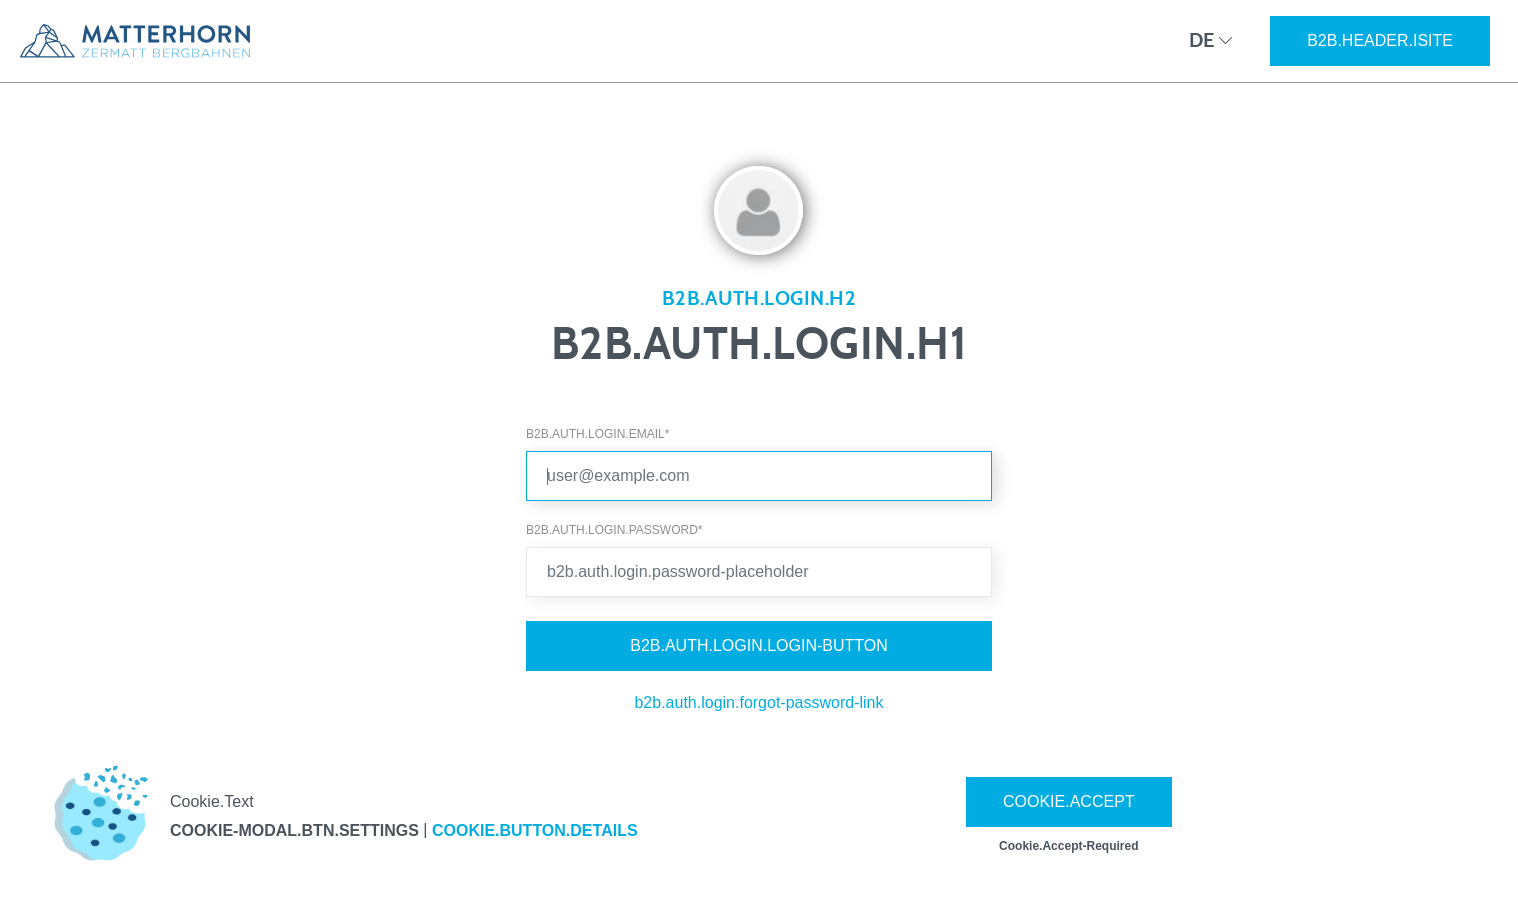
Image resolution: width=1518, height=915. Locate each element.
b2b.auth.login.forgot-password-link (758, 702)
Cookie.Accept (1069, 801)
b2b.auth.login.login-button (759, 645)
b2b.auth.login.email (597, 434)
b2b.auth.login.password (614, 530)
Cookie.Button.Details (535, 830)
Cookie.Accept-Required (1068, 846)
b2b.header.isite (1380, 40)
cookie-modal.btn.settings (294, 830)
